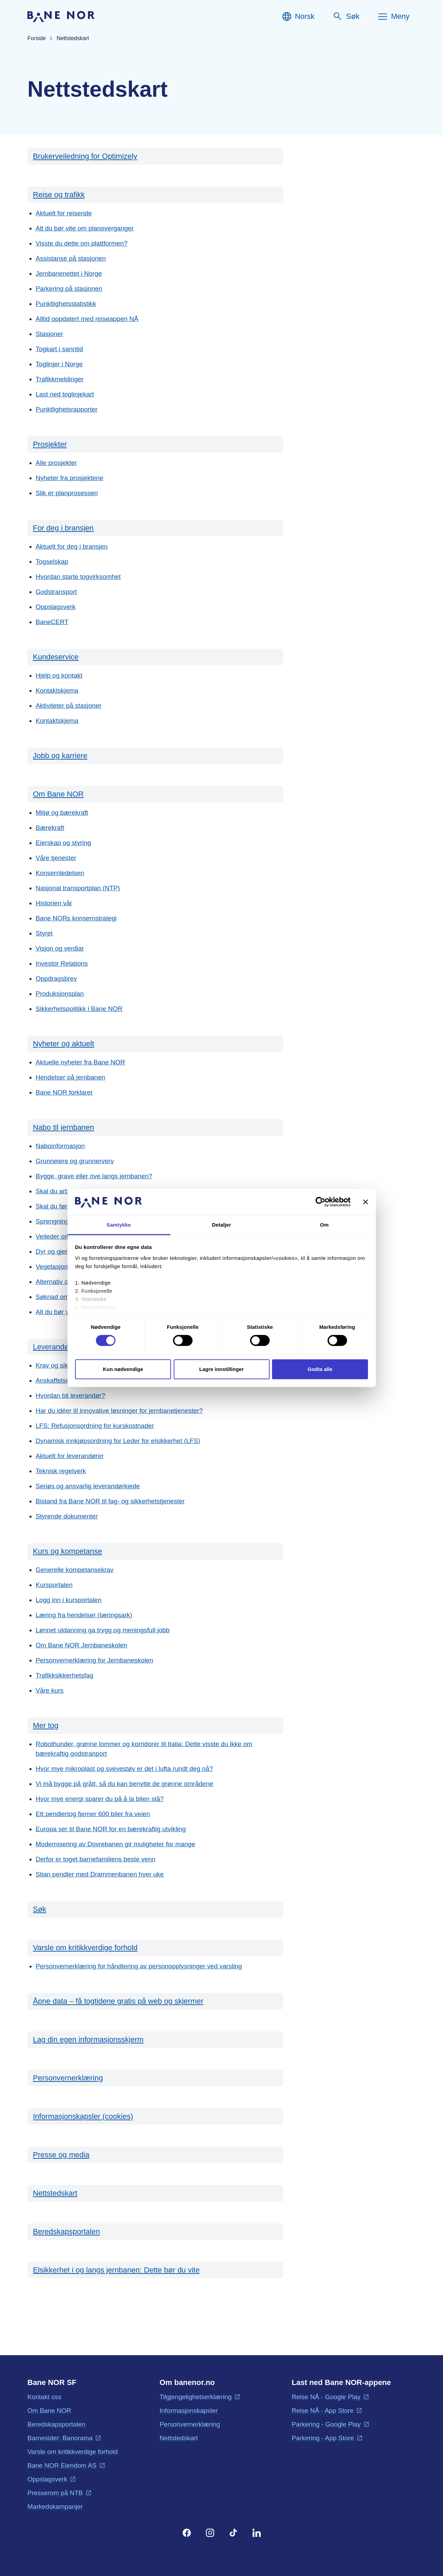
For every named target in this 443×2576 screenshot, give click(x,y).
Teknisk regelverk (61, 1471)
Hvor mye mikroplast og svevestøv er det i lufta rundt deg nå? (124, 1768)
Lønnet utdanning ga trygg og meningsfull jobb (103, 1630)
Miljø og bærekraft (62, 812)
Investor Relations (62, 963)
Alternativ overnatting (66, 1281)
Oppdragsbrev (56, 978)
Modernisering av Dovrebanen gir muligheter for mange (115, 1844)
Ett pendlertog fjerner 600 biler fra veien (93, 1813)
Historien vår (54, 903)
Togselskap (52, 561)
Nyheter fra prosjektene (69, 477)
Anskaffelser (53, 1380)
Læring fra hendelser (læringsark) (84, 1615)
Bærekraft (50, 827)
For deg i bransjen (63, 528)
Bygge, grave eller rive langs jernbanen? (94, 1176)
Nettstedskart (55, 2193)
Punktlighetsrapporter (67, 409)
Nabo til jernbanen (63, 1127)
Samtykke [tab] (119, 1225)
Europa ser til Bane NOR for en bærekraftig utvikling (111, 1829)
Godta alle (320, 1369)
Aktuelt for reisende (64, 213)
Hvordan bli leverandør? (70, 1395)
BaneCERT (52, 621)
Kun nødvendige (123, 1369)
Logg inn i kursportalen (68, 1599)
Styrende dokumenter (67, 1516)
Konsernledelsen (60, 872)
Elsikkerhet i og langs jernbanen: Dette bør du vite (116, 2270)
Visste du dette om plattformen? (81, 243)
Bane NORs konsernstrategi (76, 918)
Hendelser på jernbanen (70, 1077)
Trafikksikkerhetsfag (64, 1675)
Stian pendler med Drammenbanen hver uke (100, 1874)
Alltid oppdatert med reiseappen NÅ (87, 318)
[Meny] (393, 16)
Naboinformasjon (60, 1145)
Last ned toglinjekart (65, 394)
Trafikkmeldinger (60, 379)
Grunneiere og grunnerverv (75, 1161)
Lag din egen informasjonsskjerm (88, 2039)
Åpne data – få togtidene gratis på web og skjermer (118, 2001)
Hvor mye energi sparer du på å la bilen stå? (100, 1798)
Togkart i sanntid (59, 349)
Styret (44, 933)
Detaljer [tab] (221, 1225)
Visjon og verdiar (60, 948)
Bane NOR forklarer (64, 1092)
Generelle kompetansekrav (74, 1569)
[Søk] (346, 16)
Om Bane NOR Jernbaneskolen (81, 1645)
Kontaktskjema (57, 690)
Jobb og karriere (60, 755)
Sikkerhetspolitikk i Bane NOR (79, 1008)
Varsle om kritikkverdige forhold (85, 1947)
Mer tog (46, 1725)
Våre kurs (49, 1690)
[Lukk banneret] (365, 1202)
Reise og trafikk (59, 194)
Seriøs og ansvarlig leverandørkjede (88, 1486)
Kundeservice (55, 657)
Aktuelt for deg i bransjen (72, 546)
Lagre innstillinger (221, 1369)
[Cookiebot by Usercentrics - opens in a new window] (320, 1202)
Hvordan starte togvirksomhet (78, 576)
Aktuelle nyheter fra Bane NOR (80, 1062)
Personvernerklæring (68, 2078)
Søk (39, 1909)
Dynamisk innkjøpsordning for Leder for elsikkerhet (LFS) (118, 1440)
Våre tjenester (56, 857)
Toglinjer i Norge (59, 364)
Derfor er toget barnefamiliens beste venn (96, 1859)
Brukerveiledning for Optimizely (85, 156)
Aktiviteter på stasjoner (68, 705)
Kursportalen (54, 1584)
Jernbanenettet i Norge (69, 273)
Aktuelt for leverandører (70, 1455)
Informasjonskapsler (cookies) (83, 2116)
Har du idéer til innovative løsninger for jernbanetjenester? (119, 1410)
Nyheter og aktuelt (63, 1043)
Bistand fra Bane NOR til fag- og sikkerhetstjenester (110, 1501)
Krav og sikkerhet (61, 1365)
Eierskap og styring (63, 842)
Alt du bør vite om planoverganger (85, 228)
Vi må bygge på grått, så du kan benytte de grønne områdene (124, 1783)
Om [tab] (324, 1225)
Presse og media (61, 2154)
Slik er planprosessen (67, 493)
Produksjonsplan (60, 993)
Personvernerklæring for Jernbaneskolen (94, 1660)
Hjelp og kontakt (59, 675)
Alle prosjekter (56, 462)
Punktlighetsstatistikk (66, 303)
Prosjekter (50, 444)
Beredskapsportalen (66, 2231)
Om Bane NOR (58, 794)
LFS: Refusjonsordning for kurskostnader (95, 1425)
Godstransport (56, 591)
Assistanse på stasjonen (71, 258)
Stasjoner (49, 333)
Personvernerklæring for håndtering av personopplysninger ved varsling (139, 1966)
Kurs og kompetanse (67, 1551)
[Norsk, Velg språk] (298, 16)
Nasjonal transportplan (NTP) (78, 888)
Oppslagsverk (55, 606)
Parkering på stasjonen (69, 288)
